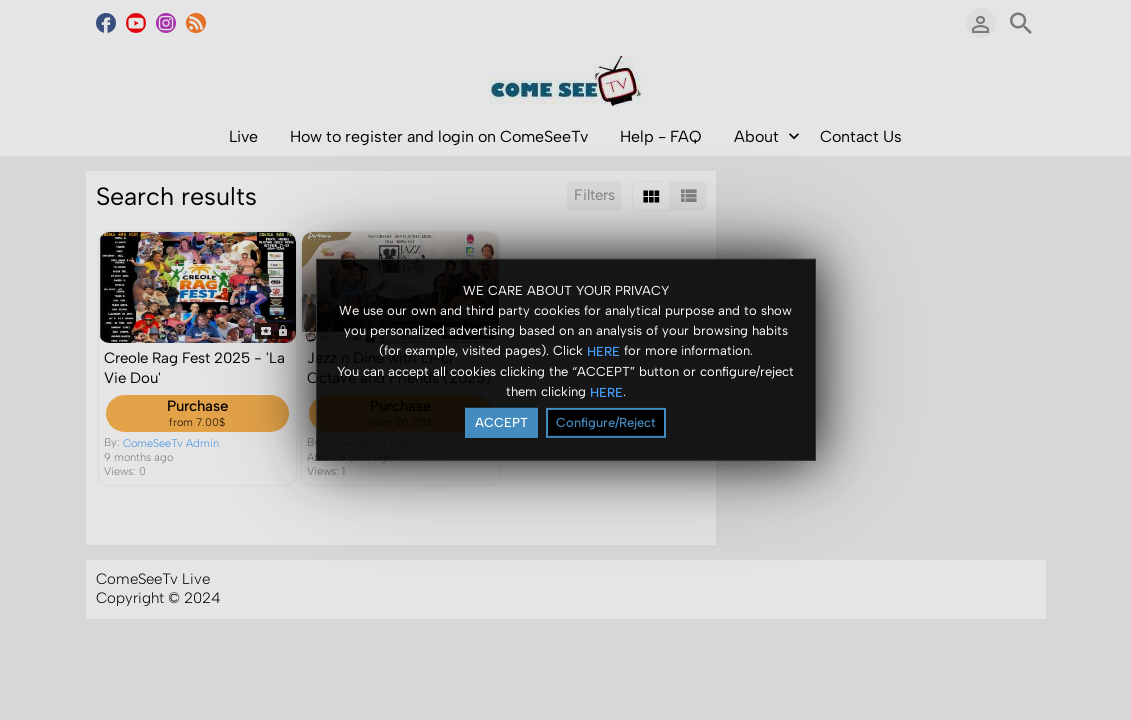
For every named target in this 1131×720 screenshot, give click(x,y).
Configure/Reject (606, 423)
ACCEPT (501, 423)
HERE (603, 351)
